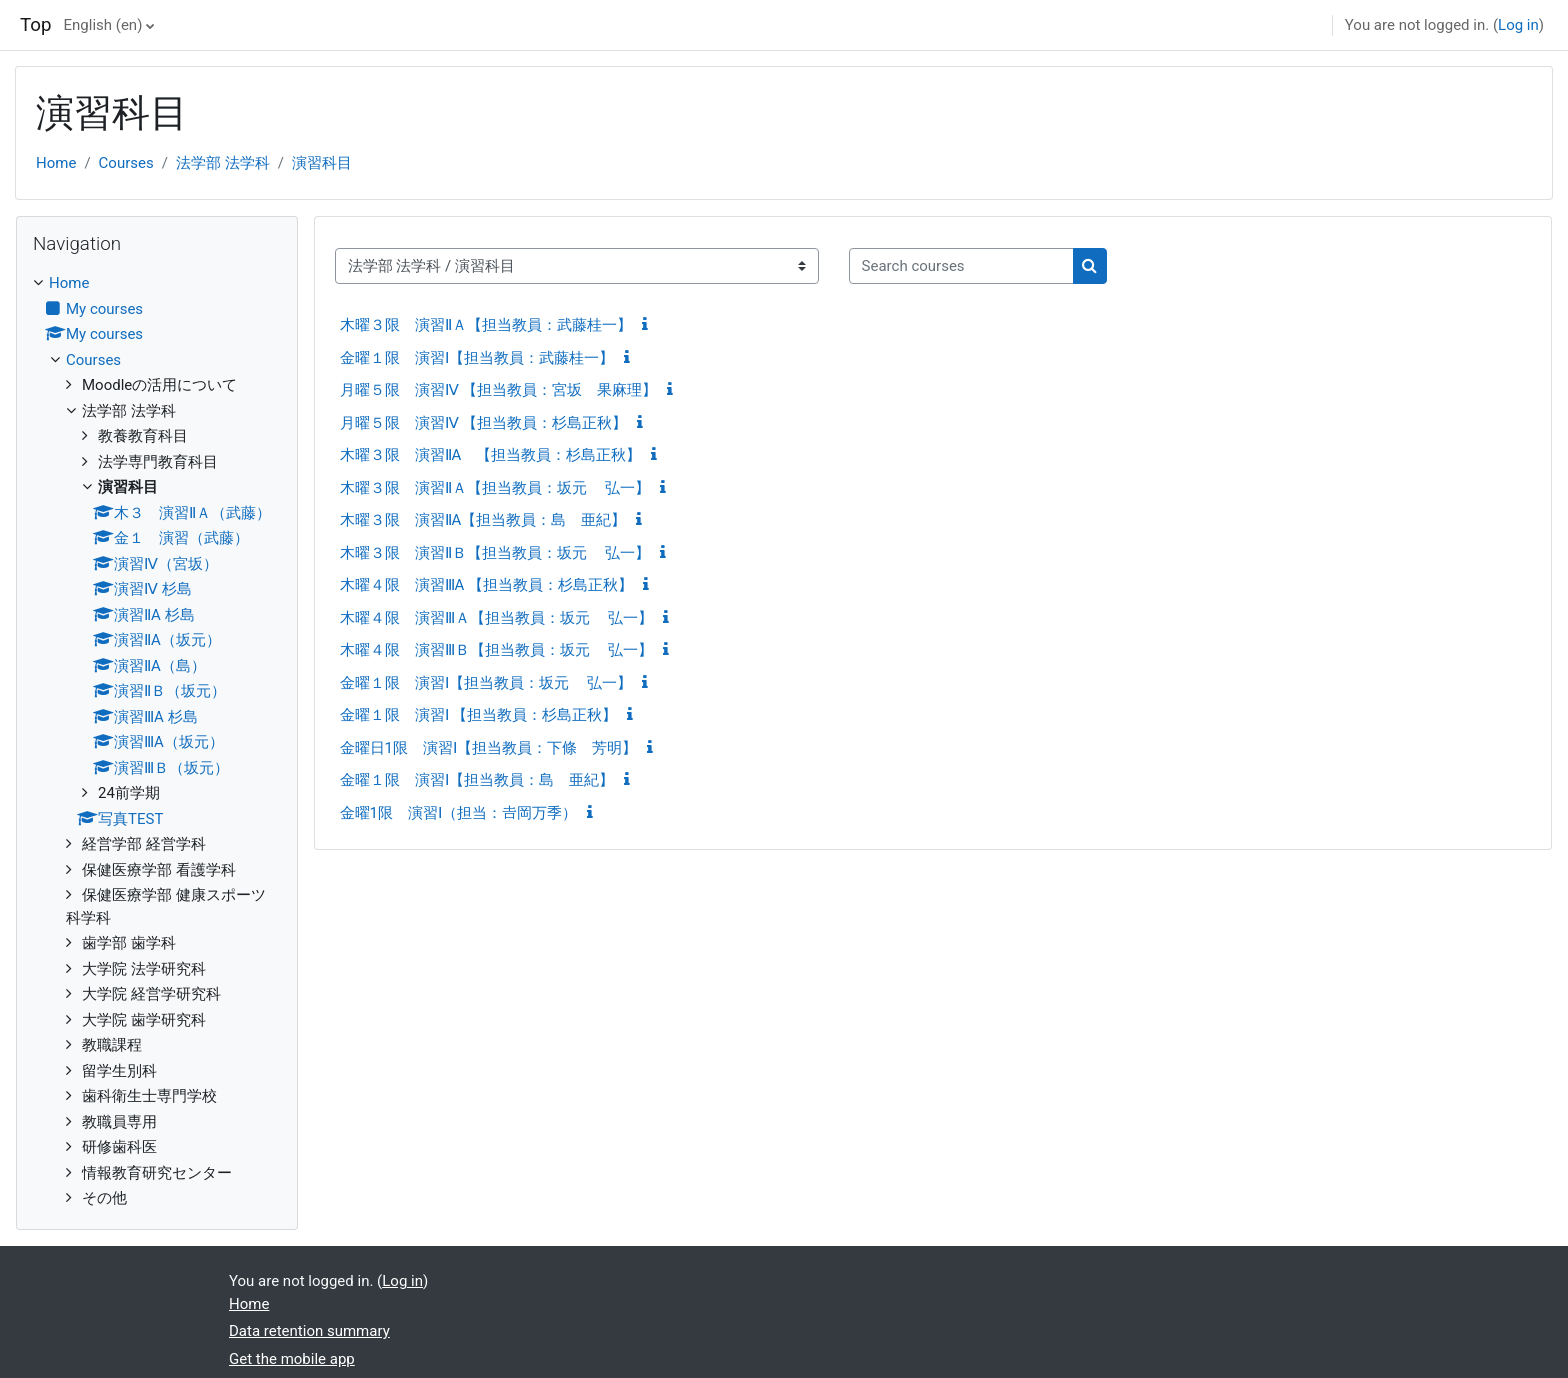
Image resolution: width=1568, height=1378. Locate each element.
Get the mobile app (292, 1359)
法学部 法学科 (223, 163)
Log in (1518, 25)
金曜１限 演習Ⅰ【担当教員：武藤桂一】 (477, 358)
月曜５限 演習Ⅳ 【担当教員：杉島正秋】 (484, 423)
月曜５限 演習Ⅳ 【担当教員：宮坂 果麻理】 (499, 390)
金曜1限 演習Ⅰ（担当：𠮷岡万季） (458, 813)
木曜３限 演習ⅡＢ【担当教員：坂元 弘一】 (495, 553)
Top (36, 25)
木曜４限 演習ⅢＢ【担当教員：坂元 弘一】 (497, 650)
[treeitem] (157, 741)
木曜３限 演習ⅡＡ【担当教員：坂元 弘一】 (495, 488)
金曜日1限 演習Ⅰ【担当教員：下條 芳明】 (488, 748)
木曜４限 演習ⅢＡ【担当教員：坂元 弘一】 (497, 618)
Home (56, 163)
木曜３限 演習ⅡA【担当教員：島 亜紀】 (483, 520)
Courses (126, 163)
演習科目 (322, 163)
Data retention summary (309, 1331)
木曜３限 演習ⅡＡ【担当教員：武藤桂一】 (486, 325)
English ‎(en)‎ (103, 25)
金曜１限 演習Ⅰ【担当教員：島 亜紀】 (477, 780)
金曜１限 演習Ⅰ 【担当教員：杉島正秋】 (479, 715)
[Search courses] (961, 266)
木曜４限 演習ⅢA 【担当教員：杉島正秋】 (487, 585)
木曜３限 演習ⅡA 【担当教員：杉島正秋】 (491, 455)
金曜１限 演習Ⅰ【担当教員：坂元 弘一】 (486, 683)
